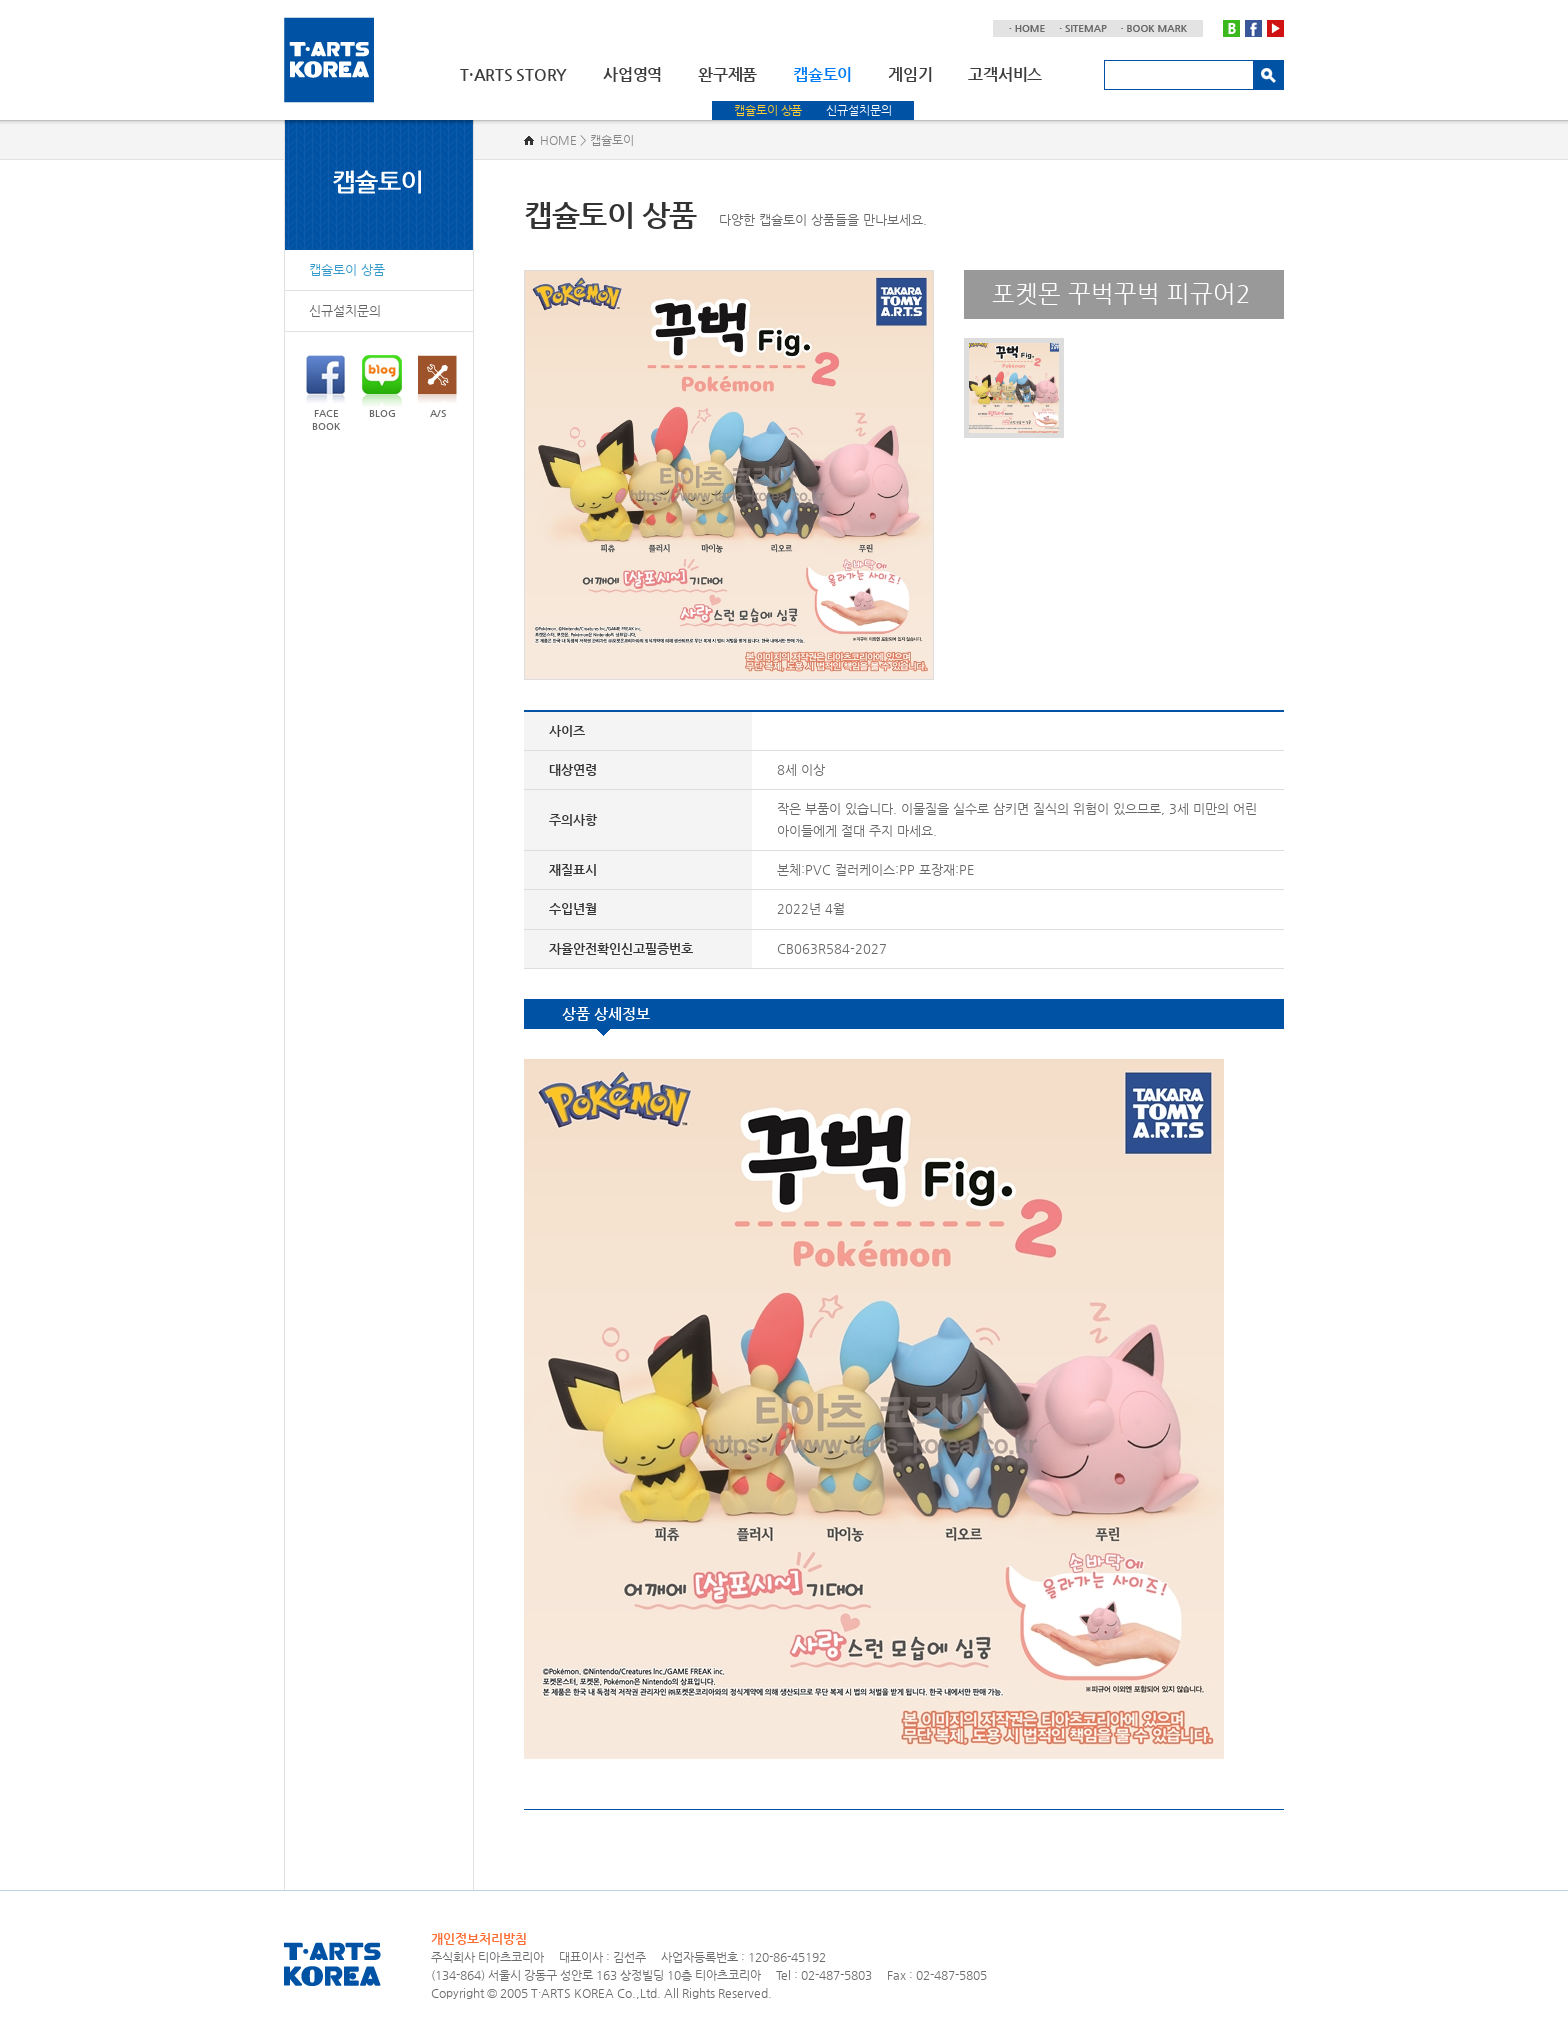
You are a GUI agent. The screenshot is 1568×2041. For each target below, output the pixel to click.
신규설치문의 (858, 110)
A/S (437, 387)
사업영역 (632, 74)
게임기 (910, 74)
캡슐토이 (822, 74)
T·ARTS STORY (513, 74)
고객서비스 (1005, 74)
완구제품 (727, 74)
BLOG (382, 387)
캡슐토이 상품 (768, 110)
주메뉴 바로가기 (0, 0)
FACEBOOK (325, 393)
